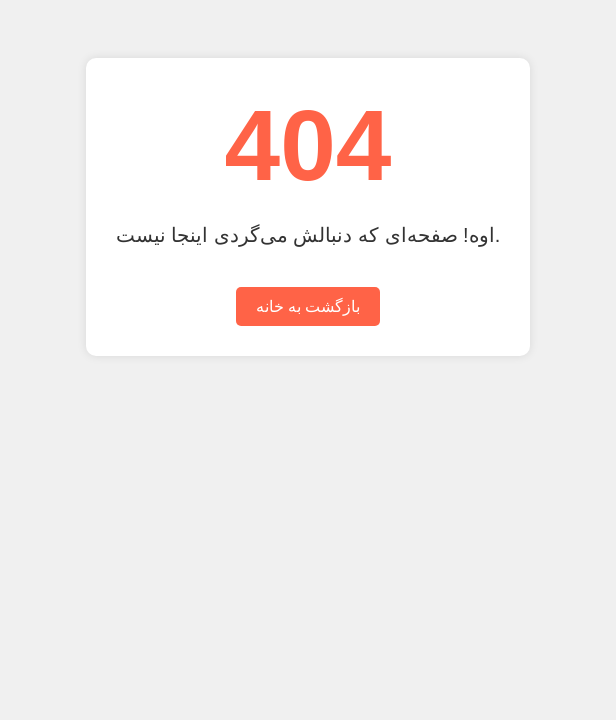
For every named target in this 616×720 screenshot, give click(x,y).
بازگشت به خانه (308, 306)
